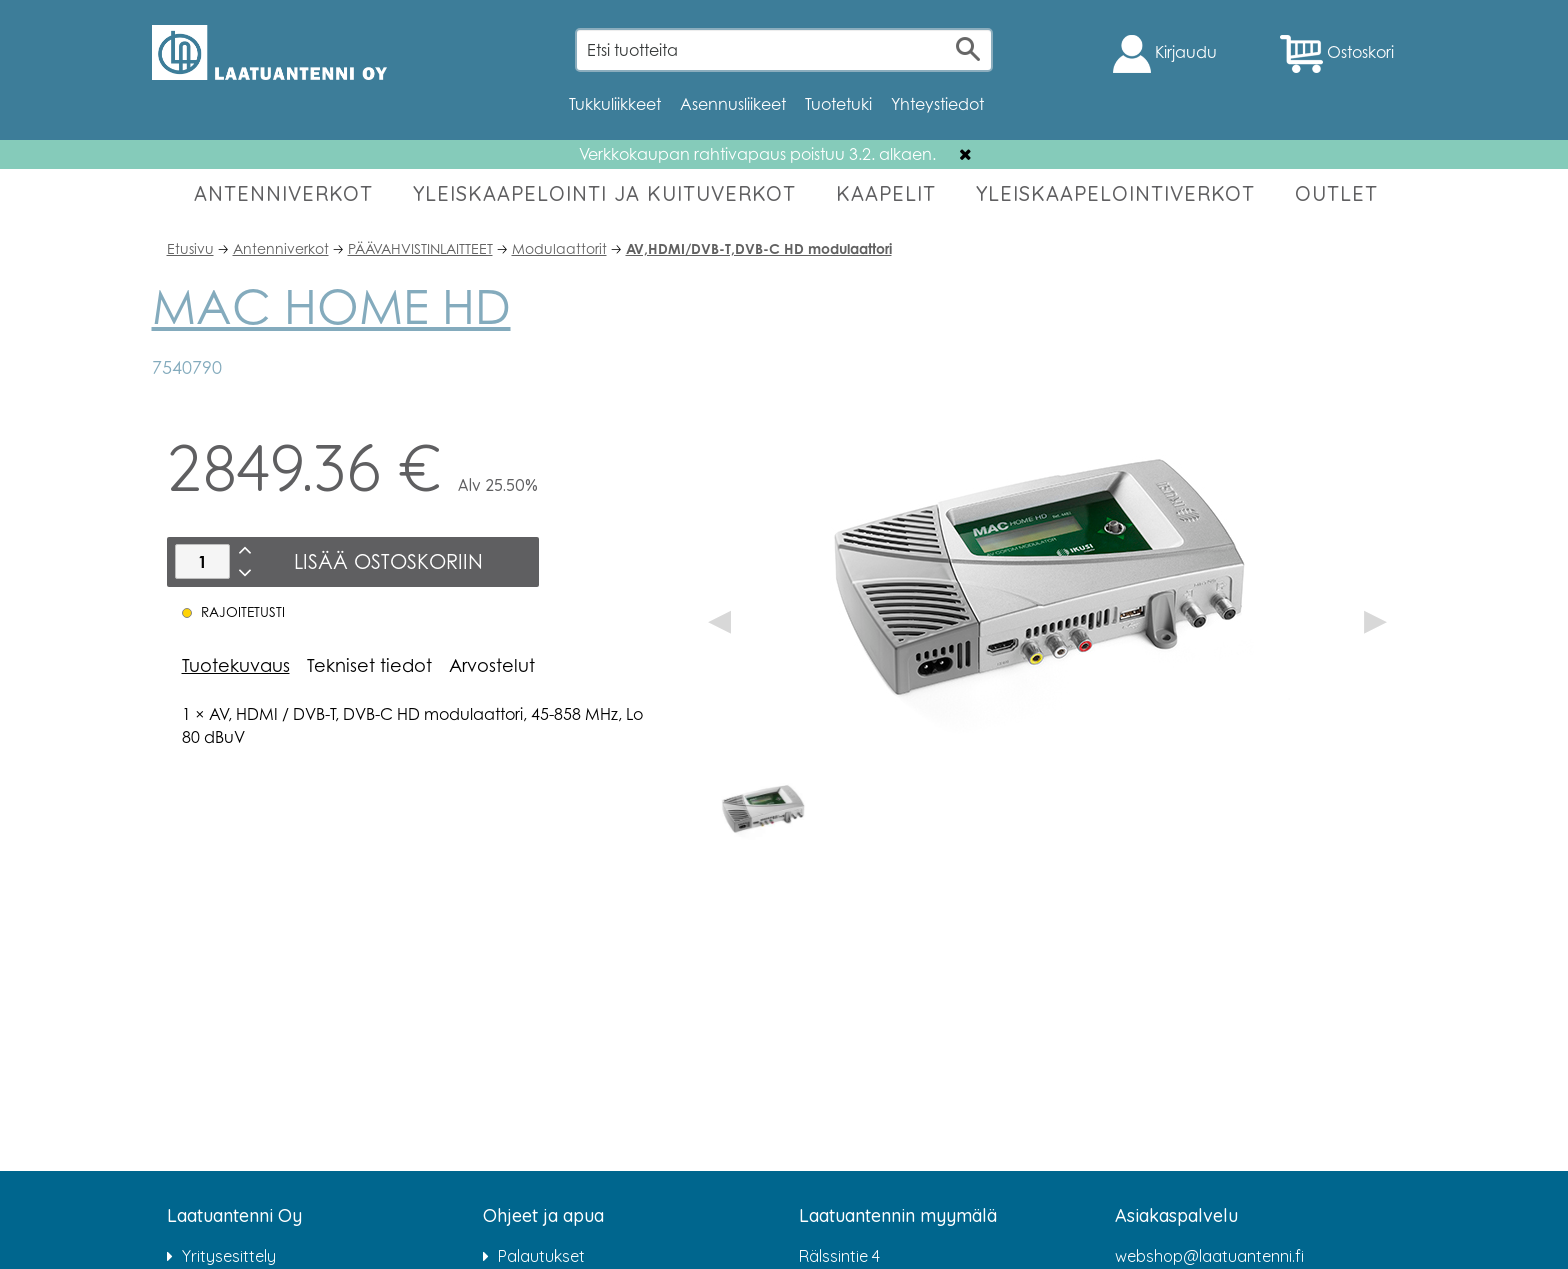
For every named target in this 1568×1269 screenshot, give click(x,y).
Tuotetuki (838, 104)
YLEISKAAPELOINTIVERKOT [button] (1115, 193)
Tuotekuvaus (236, 665)
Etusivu (190, 248)
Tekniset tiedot (369, 665)
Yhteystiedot (937, 104)
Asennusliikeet (733, 104)
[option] (765, 810)
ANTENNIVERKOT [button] (283, 193)
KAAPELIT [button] (886, 193)
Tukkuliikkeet (615, 104)
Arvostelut (492, 665)
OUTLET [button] (1336, 193)
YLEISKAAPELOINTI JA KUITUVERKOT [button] (604, 193)
